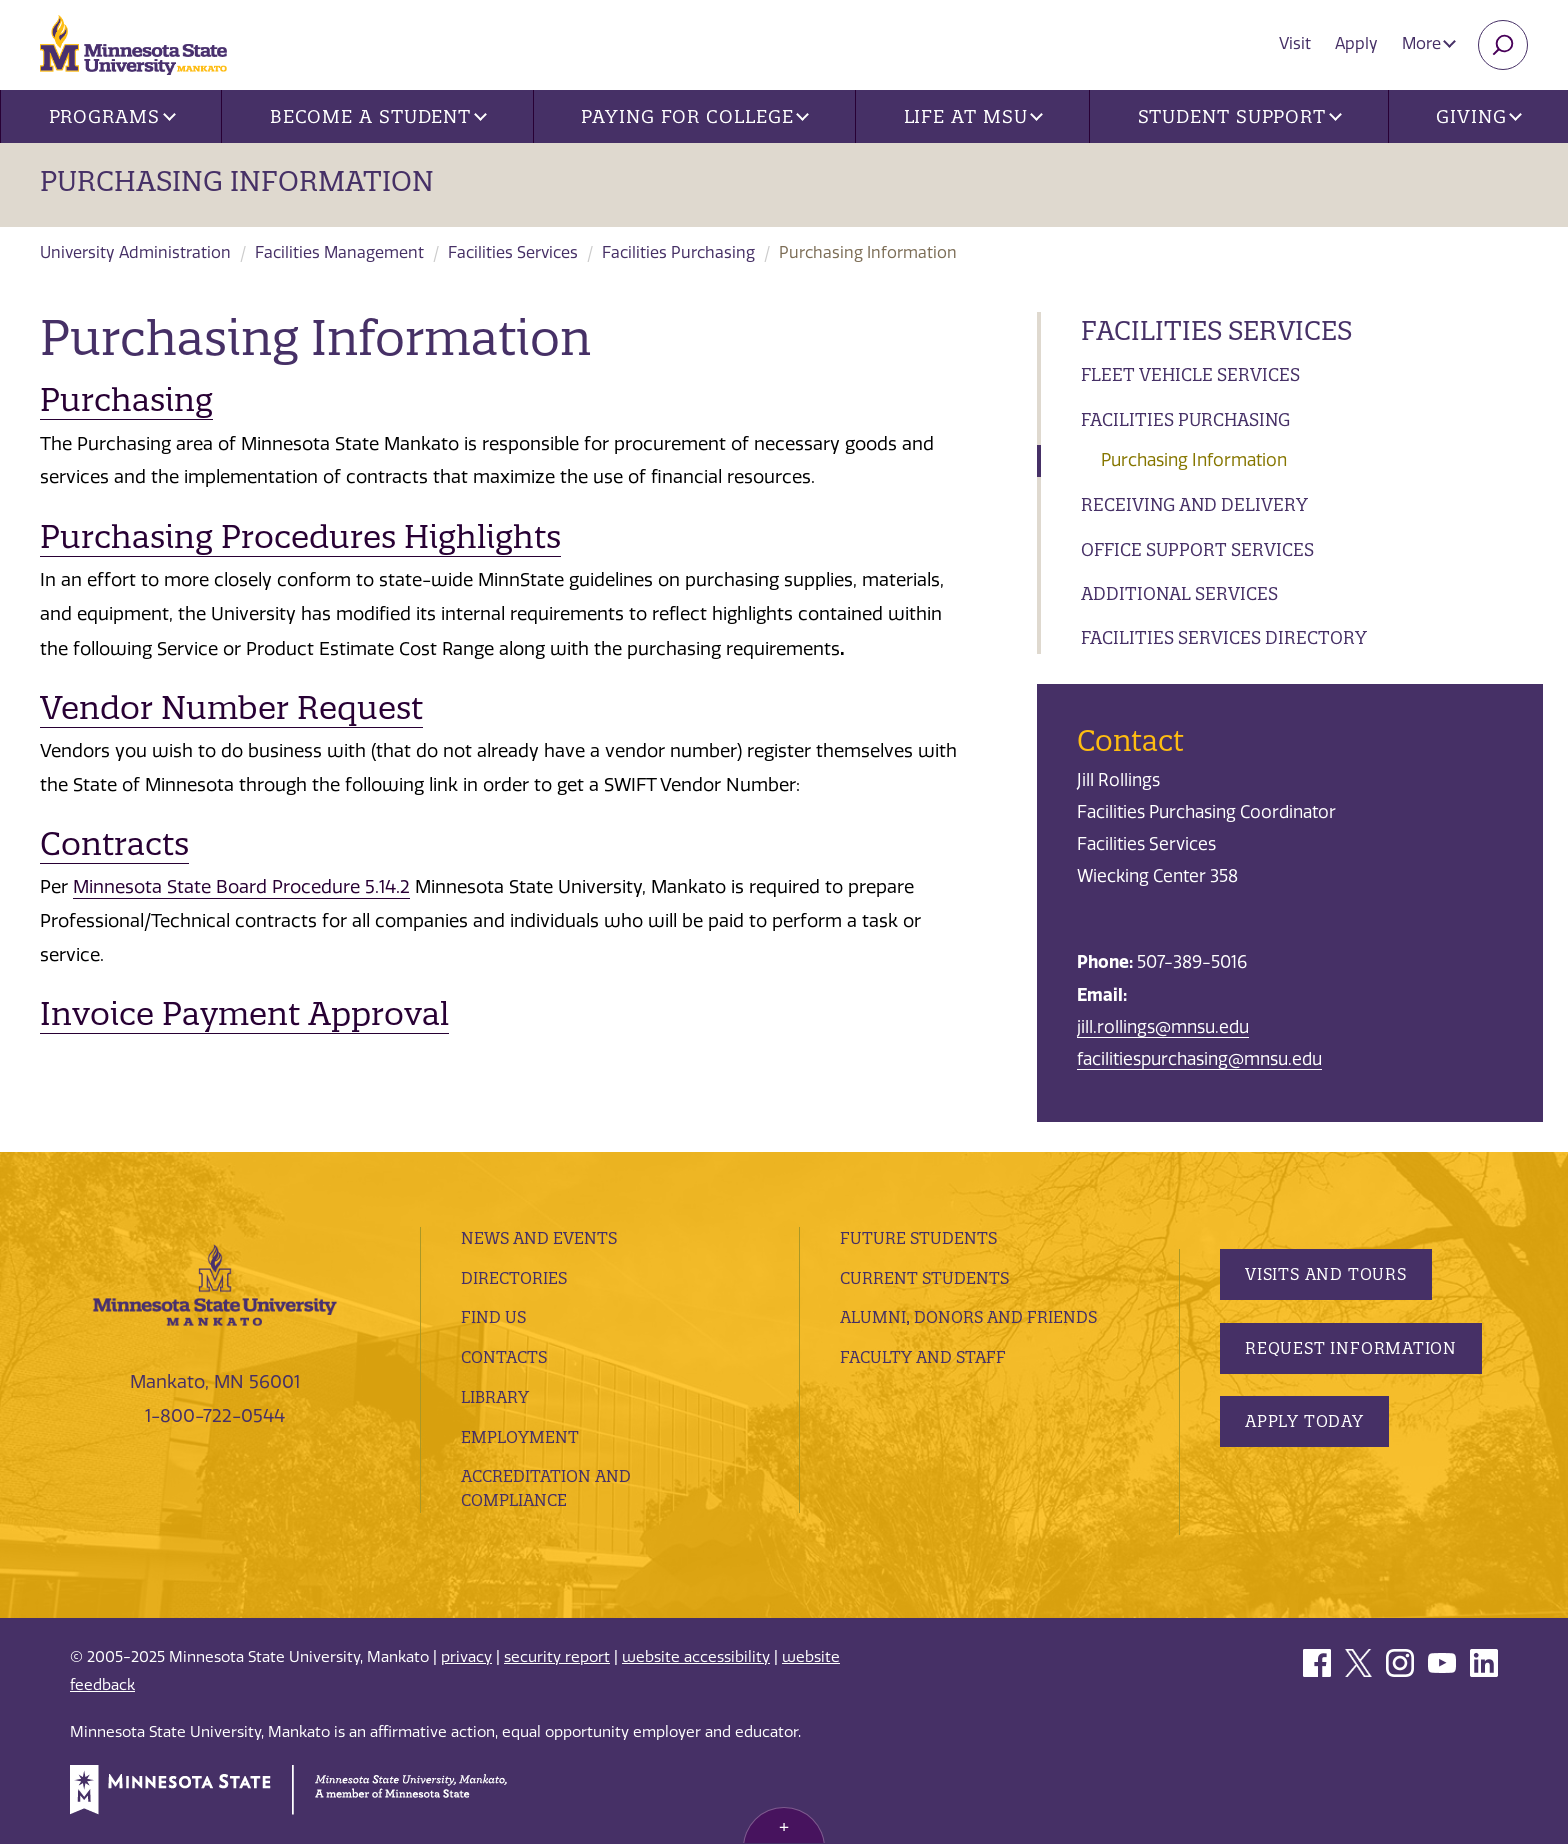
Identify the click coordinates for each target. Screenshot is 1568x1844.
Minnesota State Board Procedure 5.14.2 (241, 887)
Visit (1295, 43)
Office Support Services (1197, 549)
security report (557, 1657)
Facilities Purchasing (678, 252)
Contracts (114, 843)
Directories (514, 1278)
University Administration (135, 252)
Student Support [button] (1240, 116)
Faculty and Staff (923, 1357)
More (1429, 43)
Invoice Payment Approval (244, 1013)
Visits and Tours (1326, 1274)
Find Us (493, 1317)
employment (520, 1437)
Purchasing (126, 399)
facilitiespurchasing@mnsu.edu (1199, 1059)
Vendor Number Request (231, 707)
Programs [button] (112, 116)
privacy (466, 1657)
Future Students (918, 1238)
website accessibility (696, 1657)
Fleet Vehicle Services (1190, 374)
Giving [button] (1479, 116)
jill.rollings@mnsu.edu (1163, 1027)
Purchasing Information (237, 181)
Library (495, 1397)
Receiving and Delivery (1194, 504)
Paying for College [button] (695, 116)
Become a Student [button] (378, 116)
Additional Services (1179, 593)
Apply (1356, 43)
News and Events (539, 1238)
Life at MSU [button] (974, 116)
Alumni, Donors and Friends (968, 1317)
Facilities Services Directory (1224, 637)
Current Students (924, 1278)
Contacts (504, 1357)
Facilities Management (339, 252)
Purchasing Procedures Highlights (300, 536)
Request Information (1351, 1348)
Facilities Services (513, 252)
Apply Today (1304, 1421)
